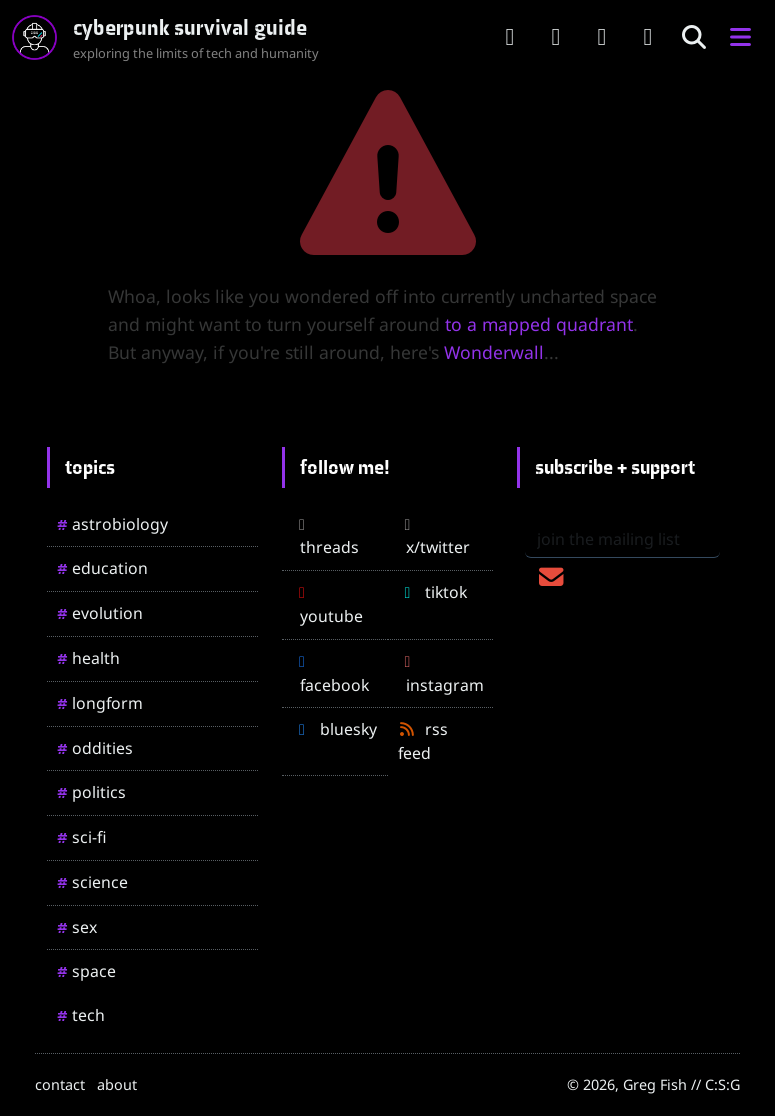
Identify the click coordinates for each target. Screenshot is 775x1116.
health (88, 658)
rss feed (423, 741)
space (86, 971)
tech (81, 1015)
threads (325, 538)
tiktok (433, 592)
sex (77, 927)
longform (100, 703)
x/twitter (434, 538)
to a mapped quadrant (539, 324)
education (102, 568)
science (92, 882)
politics (91, 792)
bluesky (334, 729)
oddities (95, 748)
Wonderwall (494, 352)
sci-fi (82, 837)
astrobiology (112, 524)
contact (60, 1084)
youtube (327, 606)
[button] (740, 38)
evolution (100, 613)
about (117, 1084)
